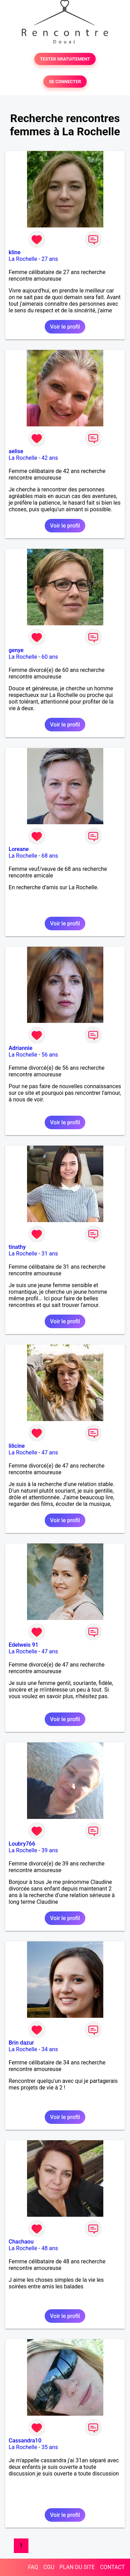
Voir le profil (65, 326)
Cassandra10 (25, 2440)
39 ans (50, 1850)
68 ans (50, 855)
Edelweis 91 (23, 1645)
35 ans (50, 2447)
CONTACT (112, 2567)
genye (16, 650)
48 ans (50, 2248)
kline (14, 252)
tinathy (17, 1247)
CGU (48, 2567)
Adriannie (20, 1048)
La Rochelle (23, 259)
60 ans (50, 656)
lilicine (17, 1446)
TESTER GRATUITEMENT (65, 59)
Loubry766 (22, 1843)
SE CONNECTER (65, 81)
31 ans (50, 1253)
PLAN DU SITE (77, 2567)
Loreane (19, 849)
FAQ (33, 2567)
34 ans (50, 2049)
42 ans (50, 458)
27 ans (50, 259)
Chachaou (21, 2241)
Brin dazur (21, 2042)
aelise (16, 451)
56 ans (50, 1054)
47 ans (50, 1452)
